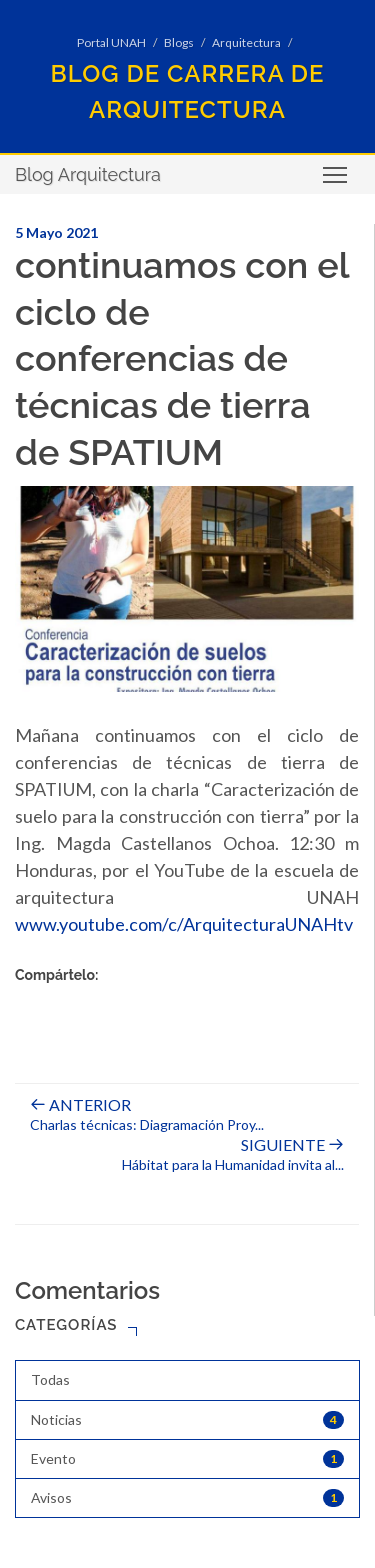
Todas (50, 1379)
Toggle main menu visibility (336, 181)
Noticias (187, 1420)
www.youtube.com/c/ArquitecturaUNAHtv (184, 924)
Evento (187, 1459)
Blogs (179, 42)
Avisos (187, 1498)
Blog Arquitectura (88, 174)
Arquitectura (246, 42)
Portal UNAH (111, 42)
